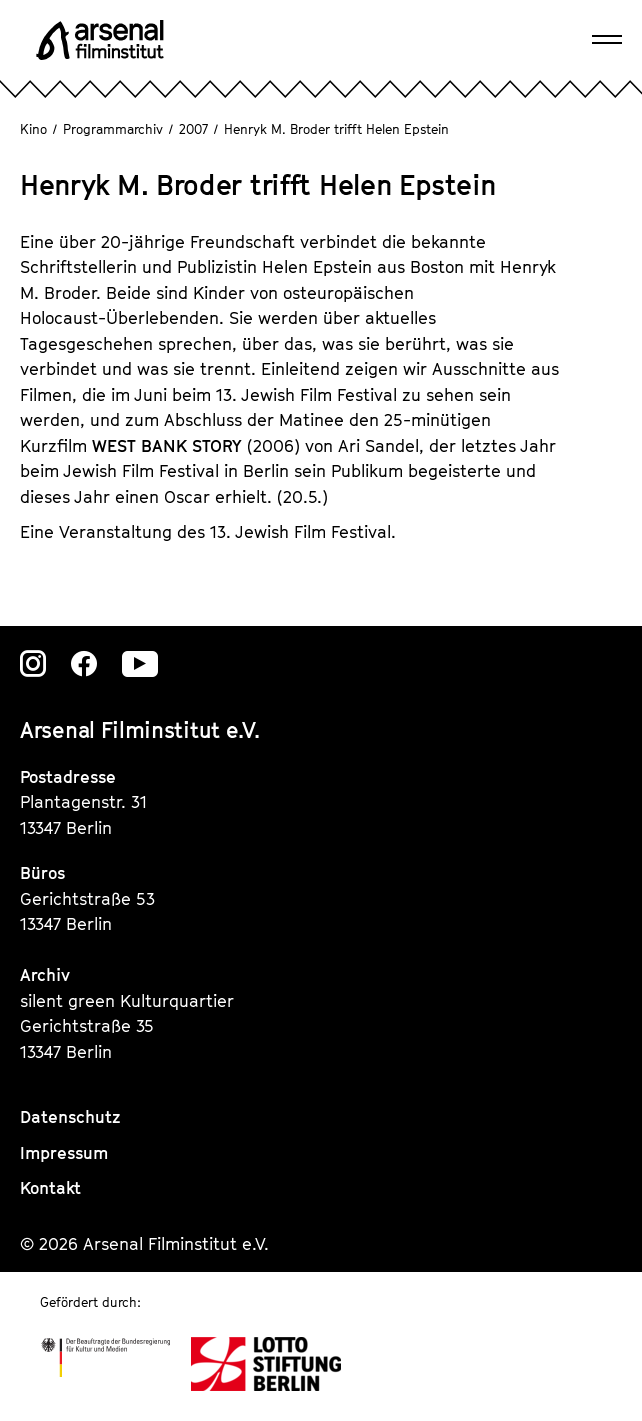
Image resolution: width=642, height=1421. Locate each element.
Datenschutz (70, 1117)
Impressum (64, 1153)
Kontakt (50, 1188)
